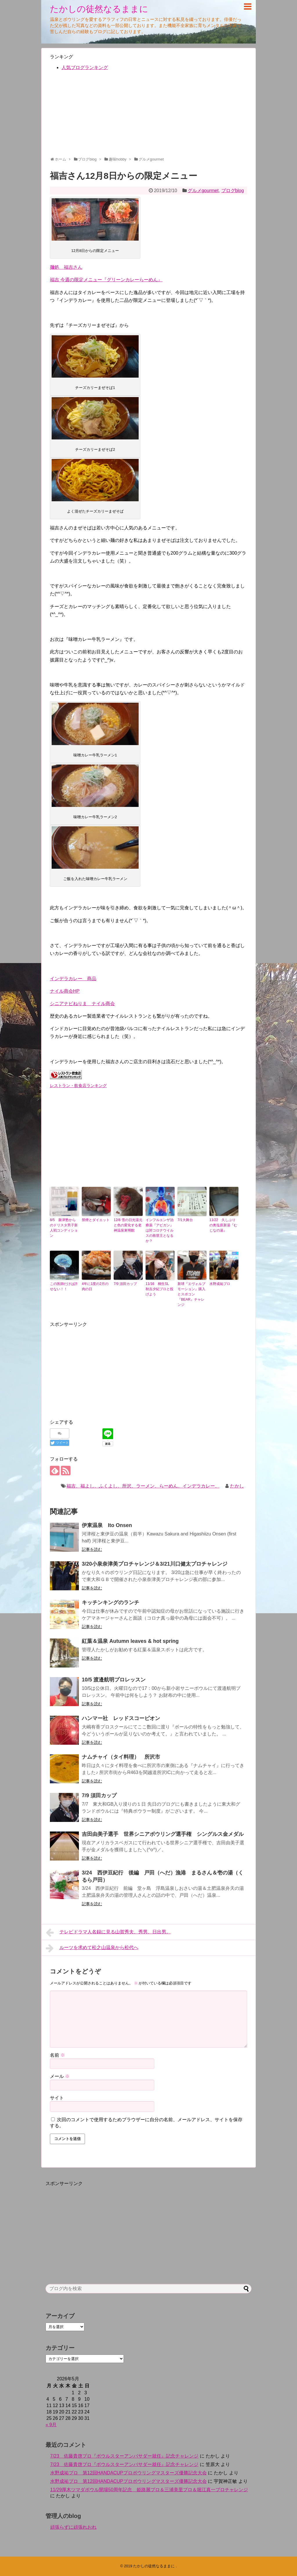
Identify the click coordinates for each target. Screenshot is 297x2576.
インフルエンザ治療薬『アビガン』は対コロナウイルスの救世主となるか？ (159, 1230)
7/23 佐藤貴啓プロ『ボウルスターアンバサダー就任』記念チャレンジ (124, 2456)
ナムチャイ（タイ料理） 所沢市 (121, 1757)
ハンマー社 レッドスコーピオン (121, 1718)
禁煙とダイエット (96, 1220)
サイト (57, 2097)
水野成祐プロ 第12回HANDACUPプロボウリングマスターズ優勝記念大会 (128, 2472)
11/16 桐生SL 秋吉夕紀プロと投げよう (159, 1289)
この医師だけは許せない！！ (64, 1286)
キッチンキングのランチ (110, 1602)
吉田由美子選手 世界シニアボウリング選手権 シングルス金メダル (163, 1834)
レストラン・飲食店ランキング (78, 1085)
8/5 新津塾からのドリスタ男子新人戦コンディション (64, 1228)
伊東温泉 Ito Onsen (107, 1525)
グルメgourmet (203, 190)
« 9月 (51, 2424)
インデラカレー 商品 (73, 978)
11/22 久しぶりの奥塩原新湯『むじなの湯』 (223, 1225)
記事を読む (92, 1549)
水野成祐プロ (219, 1284)
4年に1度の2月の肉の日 (95, 1286)
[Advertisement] (148, 116)
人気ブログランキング (84, 67)
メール (60, 2076)
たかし (237, 1485)
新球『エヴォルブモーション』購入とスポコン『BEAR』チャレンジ (191, 1294)
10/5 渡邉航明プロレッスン (114, 1680)
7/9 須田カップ (125, 1284)
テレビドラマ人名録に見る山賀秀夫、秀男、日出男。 (108, 1932)
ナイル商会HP (64, 991)
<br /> (67, 1129)
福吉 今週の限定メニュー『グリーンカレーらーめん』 (106, 279)
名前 (57, 2055)
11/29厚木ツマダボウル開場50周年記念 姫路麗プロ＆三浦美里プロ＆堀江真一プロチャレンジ (149, 2489)
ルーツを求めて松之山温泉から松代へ (92, 1948)
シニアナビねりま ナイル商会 (82, 1003)
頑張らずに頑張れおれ (73, 2527)
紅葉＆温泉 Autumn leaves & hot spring (130, 1641)
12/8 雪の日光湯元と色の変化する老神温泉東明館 (128, 1225)
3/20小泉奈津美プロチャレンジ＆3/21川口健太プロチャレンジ (154, 1564)
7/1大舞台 (185, 1220)
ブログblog (232, 190)
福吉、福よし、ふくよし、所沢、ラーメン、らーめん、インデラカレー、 (143, 1485)
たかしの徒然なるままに (99, 9)
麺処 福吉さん (66, 267)
